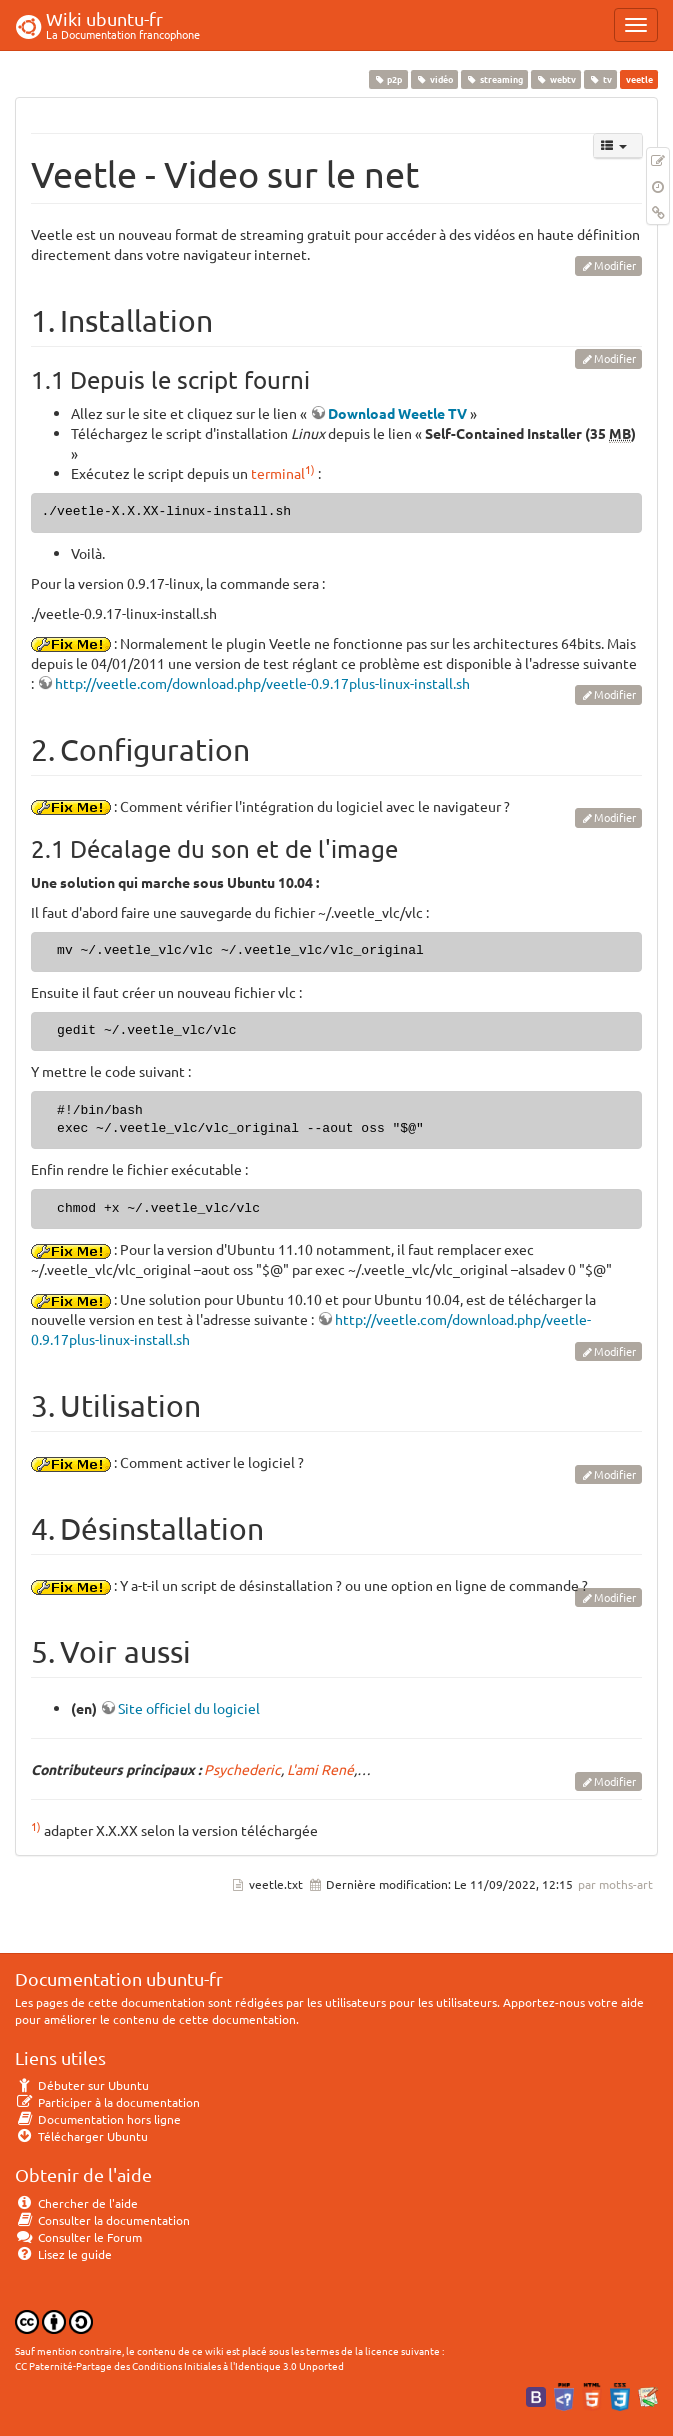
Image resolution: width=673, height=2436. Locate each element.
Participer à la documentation (107, 2102)
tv (601, 79)
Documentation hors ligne (98, 2119)
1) (310, 469)
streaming (494, 79)
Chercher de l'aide (76, 2203)
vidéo (434, 79)
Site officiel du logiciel (189, 1708)
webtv (555, 79)
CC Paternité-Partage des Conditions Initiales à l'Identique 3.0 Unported (179, 2365)
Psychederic (242, 1769)
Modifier (615, 265)
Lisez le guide (63, 2254)
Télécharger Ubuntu (81, 2136)
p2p (388, 79)
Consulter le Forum (78, 2237)
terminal (278, 473)
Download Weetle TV (397, 413)
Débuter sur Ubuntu (82, 2085)
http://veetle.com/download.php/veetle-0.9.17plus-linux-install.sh (262, 683)
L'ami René (320, 1769)
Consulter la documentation (102, 2220)
